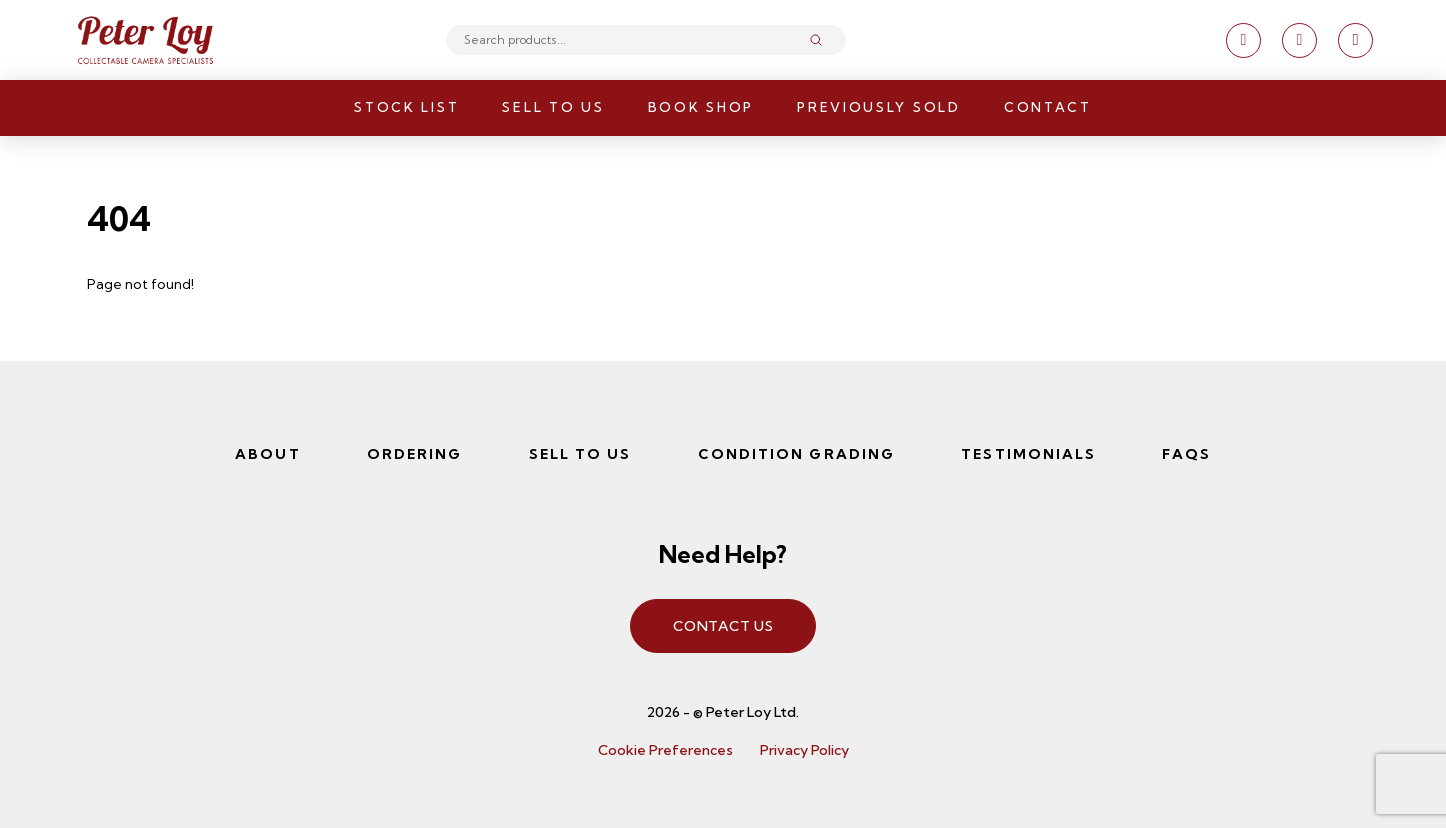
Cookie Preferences (665, 750)
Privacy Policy (804, 750)
